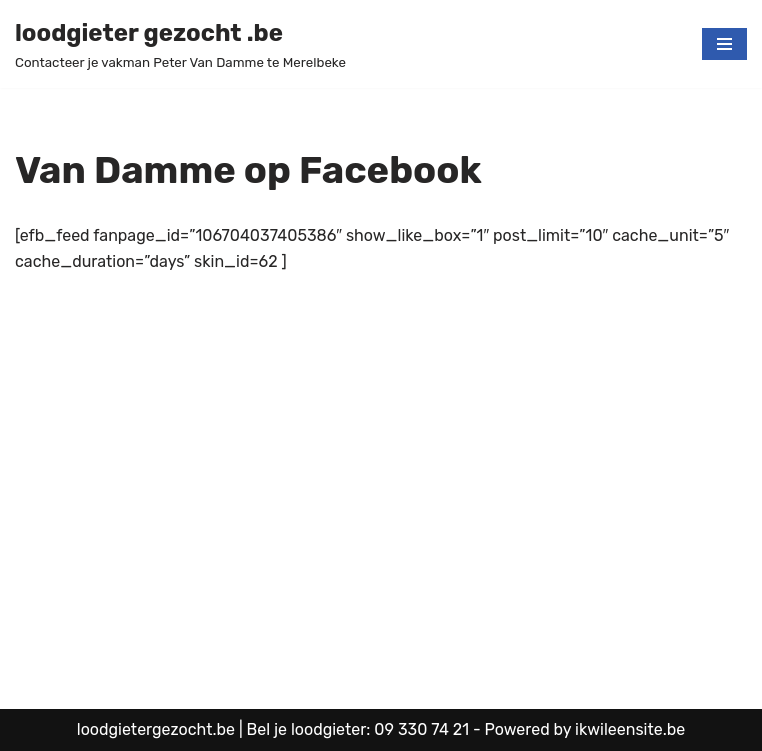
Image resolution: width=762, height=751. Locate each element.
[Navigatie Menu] (724, 44)
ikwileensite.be (630, 729)
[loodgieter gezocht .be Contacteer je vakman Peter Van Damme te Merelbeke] (180, 44)
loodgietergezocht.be (158, 729)
